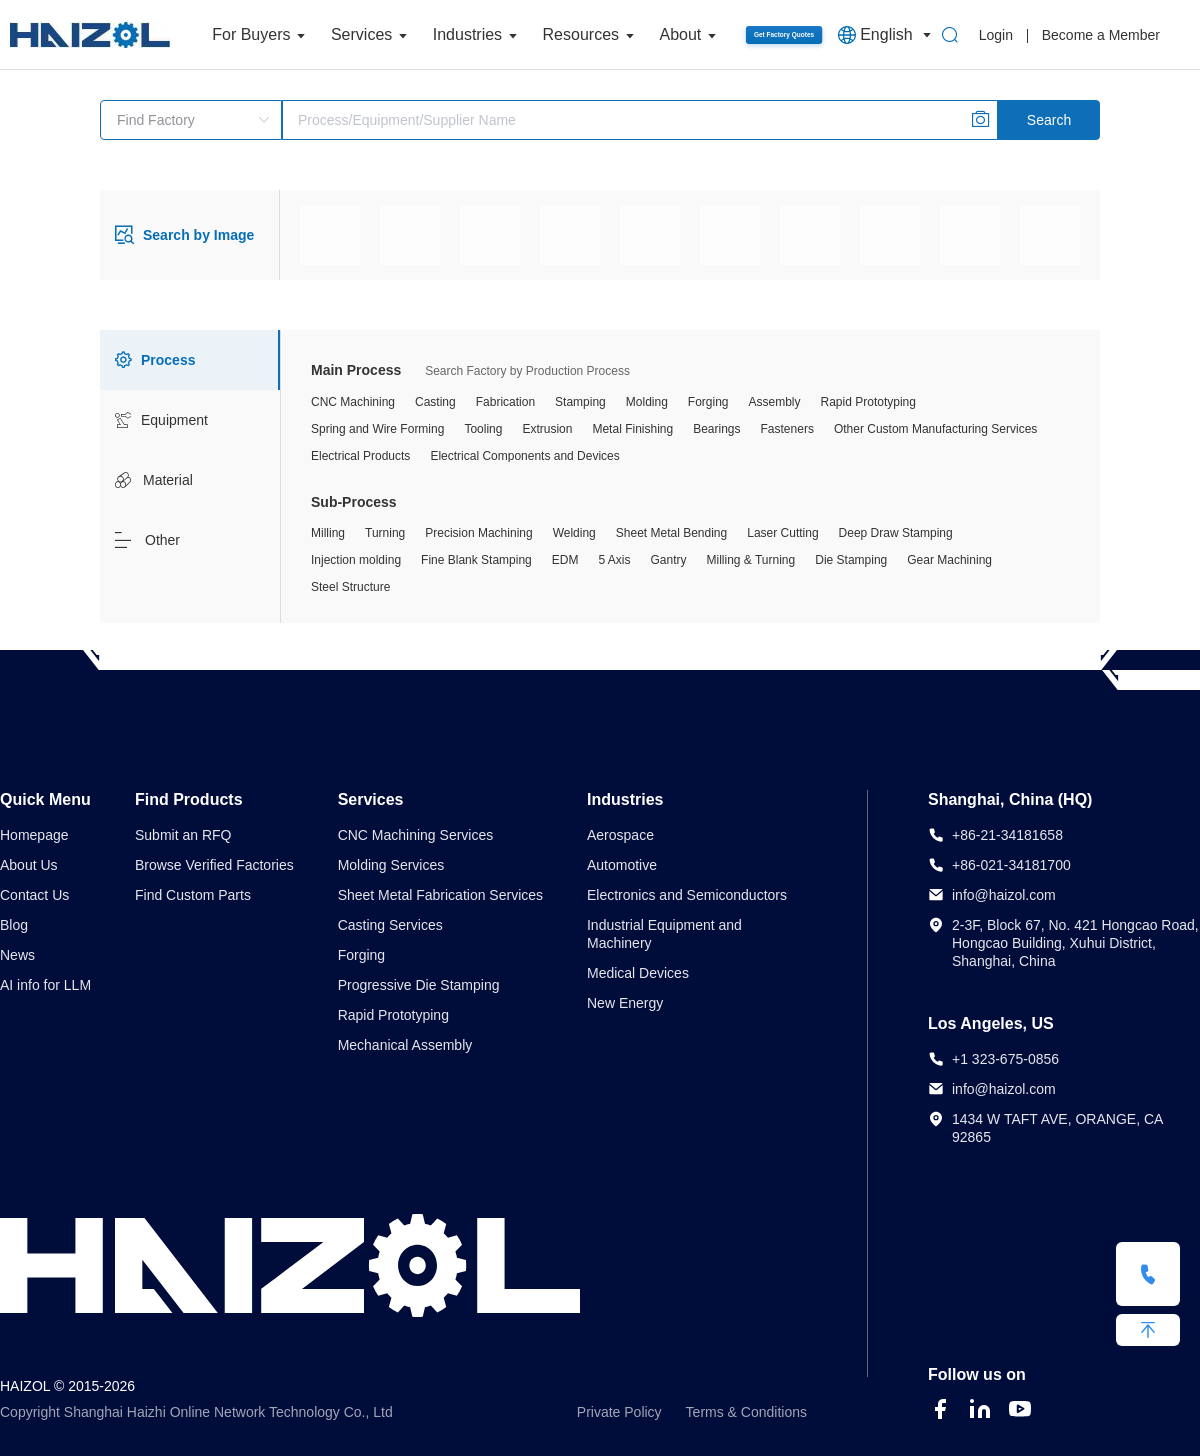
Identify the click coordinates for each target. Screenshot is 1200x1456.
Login (996, 35)
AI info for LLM (45, 985)
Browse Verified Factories (214, 865)
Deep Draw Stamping (896, 533)
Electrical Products (360, 456)
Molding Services (391, 865)
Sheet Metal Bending (671, 533)
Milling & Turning (751, 560)
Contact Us (34, 895)
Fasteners (787, 429)
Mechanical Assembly (405, 1045)
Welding (574, 533)
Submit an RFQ (183, 835)
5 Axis (614, 560)
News (17, 955)
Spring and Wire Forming (377, 429)
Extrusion (547, 429)
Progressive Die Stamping (419, 985)
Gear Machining (949, 560)
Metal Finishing (632, 429)
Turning (385, 533)
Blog (14, 925)
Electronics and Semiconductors (687, 895)
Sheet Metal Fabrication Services (440, 895)
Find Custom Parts (193, 895)
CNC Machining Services (416, 835)
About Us (29, 865)
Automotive (622, 865)
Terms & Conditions (746, 1412)
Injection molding (356, 560)
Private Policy (619, 1412)
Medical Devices (638, 973)
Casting (435, 402)
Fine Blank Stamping (476, 560)
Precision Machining (478, 533)
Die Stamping (851, 560)
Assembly (775, 402)
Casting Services (390, 925)
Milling (328, 533)
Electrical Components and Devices (524, 456)
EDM (565, 560)
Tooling (483, 429)
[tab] (190, 360)
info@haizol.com (1004, 895)
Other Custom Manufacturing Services (935, 429)
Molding (647, 402)
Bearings (716, 429)
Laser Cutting (782, 533)
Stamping (580, 402)
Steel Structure (350, 587)
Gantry (668, 560)
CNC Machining (353, 402)
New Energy (625, 1003)
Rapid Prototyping (868, 402)
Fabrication (505, 402)
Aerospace (620, 835)
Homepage (34, 835)
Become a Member (1101, 35)
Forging (708, 402)
